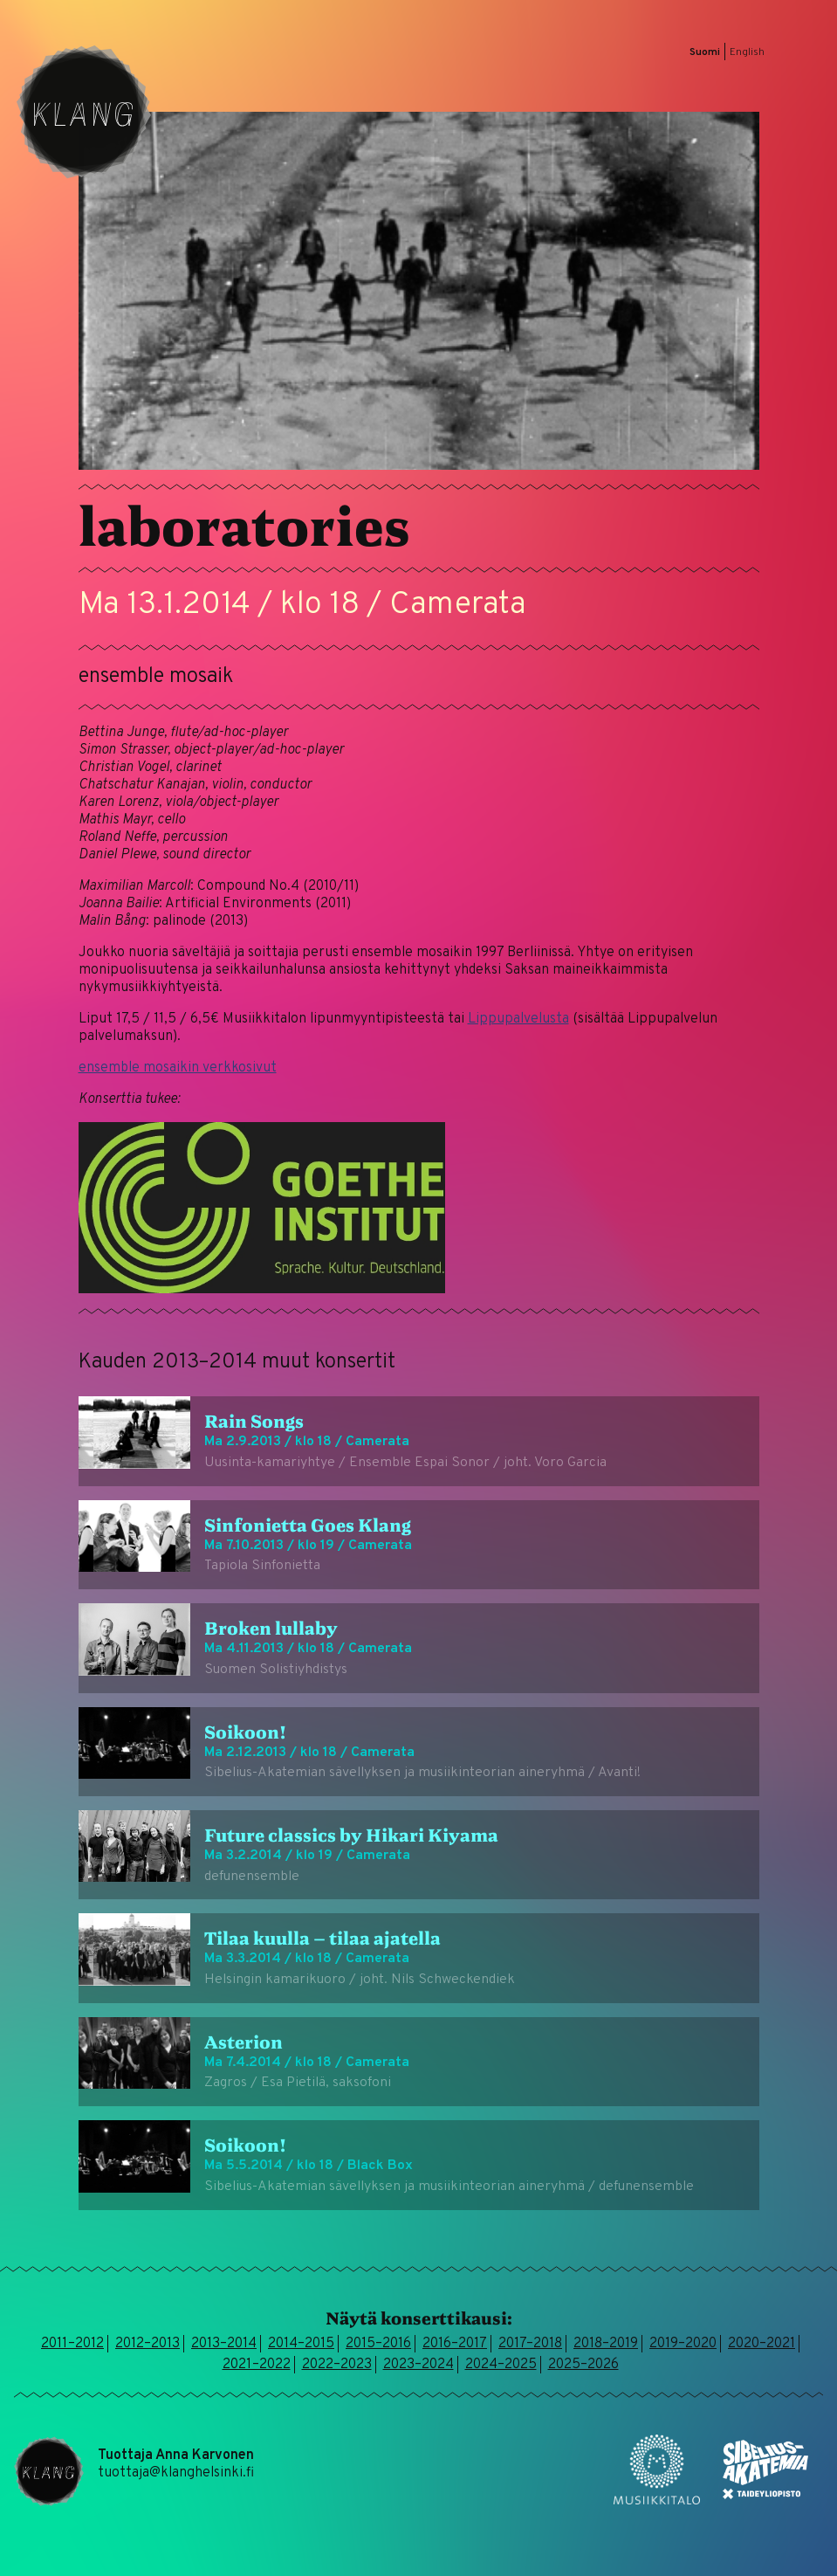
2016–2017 (454, 2343)
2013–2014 (224, 2343)
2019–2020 (683, 2343)
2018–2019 (605, 2343)
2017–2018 (530, 2343)
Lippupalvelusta (518, 1019)
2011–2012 (72, 2343)
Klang (84, 112)
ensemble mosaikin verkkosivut (178, 1068)
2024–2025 (501, 2364)
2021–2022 (257, 2364)
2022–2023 (337, 2364)
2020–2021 (761, 2343)
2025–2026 (583, 2364)
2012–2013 (147, 2343)
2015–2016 (378, 2343)
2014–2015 (301, 2343)
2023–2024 (418, 2364)
